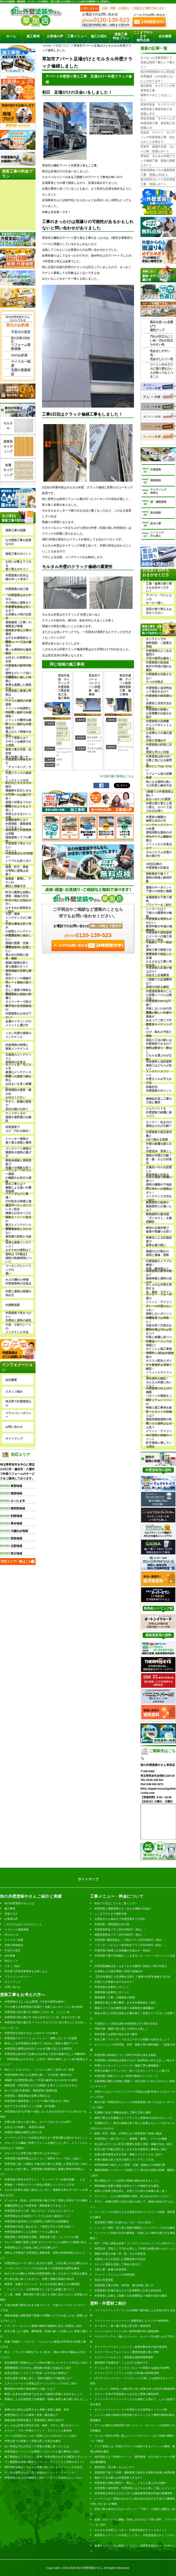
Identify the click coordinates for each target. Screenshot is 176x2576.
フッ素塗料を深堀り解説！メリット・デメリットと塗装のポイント (44, 2461)
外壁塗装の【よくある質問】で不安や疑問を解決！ (35, 2001)
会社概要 (165, 36)
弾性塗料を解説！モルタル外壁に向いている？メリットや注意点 (43, 2467)
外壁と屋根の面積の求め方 (18, 1293)
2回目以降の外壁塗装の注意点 (157, 865)
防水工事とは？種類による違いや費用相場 (18, 1187)
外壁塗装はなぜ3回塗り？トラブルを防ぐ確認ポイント (37, 2216)
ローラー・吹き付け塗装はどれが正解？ (159, 1124)
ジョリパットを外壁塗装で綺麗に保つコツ (159, 1112)
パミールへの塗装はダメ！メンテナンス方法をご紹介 (159, 1194)
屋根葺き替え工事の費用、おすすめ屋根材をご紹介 (125, 2002)
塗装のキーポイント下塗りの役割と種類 (159, 889)
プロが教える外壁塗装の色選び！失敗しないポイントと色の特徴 (43, 2006)
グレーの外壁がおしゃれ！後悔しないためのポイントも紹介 (40, 2435)
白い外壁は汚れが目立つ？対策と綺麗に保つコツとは (159, 1335)
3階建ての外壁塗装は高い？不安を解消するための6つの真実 (40, 2080)
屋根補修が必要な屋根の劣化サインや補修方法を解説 (126, 2185)
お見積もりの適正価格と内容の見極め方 (159, 737)
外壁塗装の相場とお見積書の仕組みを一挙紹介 (122, 1950)
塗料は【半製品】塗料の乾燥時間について (18, 1258)
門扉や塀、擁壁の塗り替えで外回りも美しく (121, 2028)
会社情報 (9, 1955)
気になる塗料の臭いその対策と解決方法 (159, 783)
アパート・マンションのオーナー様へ (159, 599)
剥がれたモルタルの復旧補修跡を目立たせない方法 (18, 788)
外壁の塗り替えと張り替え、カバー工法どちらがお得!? (37, 2121)
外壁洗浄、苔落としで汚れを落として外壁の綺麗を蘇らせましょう (134, 2248)
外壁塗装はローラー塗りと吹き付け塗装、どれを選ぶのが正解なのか (46, 2263)
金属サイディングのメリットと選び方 (18, 1023)
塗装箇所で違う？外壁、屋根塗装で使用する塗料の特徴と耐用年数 (134, 2472)
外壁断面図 (12, 1305)
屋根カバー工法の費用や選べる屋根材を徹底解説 (18, 648)
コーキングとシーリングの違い (18, 1270)
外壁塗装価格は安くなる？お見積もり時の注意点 (18, 612)
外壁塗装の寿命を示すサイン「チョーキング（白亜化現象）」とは (44, 2179)
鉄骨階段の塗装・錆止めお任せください (18, 1094)
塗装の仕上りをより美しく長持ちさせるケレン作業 (18, 812)
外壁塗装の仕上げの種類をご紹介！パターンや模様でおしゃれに (43, 2477)
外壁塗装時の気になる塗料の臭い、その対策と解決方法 (38, 2074)
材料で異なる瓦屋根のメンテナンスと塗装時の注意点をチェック (133, 2117)
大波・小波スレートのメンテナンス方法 (18, 1328)
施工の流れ (99, 36)
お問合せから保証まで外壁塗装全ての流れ (119, 1918)
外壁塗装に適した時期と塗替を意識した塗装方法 (18, 683)
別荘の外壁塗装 (103, 2279)
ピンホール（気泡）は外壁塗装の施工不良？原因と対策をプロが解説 (46, 2200)
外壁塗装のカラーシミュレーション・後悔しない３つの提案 (40, 2038)
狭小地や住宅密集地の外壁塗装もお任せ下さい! (18, 1011)
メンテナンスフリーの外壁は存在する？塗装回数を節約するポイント (46, 2137)
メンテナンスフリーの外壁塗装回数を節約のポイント (159, 831)
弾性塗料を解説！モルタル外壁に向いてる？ (159, 1382)
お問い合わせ (14, 1426)
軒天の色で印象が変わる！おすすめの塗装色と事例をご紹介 (130, 2149)
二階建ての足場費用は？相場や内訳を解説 (159, 983)
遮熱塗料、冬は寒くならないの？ (114, 2467)
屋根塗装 (18, 198)
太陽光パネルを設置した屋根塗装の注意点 (159, 1171)
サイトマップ (14, 1438)
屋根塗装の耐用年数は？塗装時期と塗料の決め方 (159, 1277)
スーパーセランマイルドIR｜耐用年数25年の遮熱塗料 (126, 2331)
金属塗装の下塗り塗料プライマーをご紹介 (159, 901)
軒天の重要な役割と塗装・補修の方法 (18, 894)
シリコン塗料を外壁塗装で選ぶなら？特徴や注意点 (18, 730)
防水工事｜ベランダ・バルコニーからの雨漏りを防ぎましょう (132, 2039)
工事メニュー (77, 36)
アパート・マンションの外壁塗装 (114, 2274)
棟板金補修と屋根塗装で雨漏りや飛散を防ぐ (18, 1164)
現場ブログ (62, 45)
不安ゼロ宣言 (12, 1950)
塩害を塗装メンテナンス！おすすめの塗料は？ (18, 1246)
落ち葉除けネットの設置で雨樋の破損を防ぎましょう (126, 2180)
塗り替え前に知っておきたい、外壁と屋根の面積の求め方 (39, 2278)
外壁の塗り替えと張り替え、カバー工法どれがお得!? (159, 807)
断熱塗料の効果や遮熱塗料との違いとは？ (159, 1206)
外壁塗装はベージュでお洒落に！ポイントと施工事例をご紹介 (42, 2451)
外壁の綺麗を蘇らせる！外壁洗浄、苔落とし (159, 1147)
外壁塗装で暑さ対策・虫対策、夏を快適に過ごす (124, 2285)
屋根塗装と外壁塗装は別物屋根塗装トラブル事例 (18, 835)
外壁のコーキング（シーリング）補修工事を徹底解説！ (128, 2065)
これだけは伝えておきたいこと (23, 1924)
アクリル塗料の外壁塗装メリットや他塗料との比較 (18, 706)
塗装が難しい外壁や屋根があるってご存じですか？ (159, 1018)
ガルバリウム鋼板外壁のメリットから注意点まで (159, 842)
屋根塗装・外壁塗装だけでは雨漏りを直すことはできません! (41, 2085)
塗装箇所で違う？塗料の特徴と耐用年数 (159, 877)
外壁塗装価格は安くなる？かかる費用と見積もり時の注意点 (130, 1966)
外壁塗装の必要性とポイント (111, 1987)
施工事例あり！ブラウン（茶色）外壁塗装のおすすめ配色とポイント (46, 2456)
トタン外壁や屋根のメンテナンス (18, 1035)
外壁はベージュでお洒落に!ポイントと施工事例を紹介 (159, 1347)
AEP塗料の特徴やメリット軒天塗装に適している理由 (159, 1441)
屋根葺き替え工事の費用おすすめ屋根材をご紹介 (18, 636)
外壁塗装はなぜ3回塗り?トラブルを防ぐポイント (19, 859)
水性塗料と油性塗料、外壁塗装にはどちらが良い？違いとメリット (134, 2488)
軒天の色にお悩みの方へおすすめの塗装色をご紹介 (18, 906)
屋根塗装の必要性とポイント (111, 1992)
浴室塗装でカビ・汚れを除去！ (18, 1128)
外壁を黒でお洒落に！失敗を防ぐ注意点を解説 (159, 1324)
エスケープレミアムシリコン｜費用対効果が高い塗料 (126, 2352)
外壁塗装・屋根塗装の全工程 (111, 1924)
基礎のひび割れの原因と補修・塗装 (157, 1253)
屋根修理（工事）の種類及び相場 (18, 624)
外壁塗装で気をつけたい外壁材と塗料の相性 (18, 1317)
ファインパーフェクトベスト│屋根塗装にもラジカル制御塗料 (131, 2320)
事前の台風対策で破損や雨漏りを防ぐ (159, 1229)
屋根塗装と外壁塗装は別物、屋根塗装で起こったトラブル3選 (41, 2236)
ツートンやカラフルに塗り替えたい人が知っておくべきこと (161, 370)
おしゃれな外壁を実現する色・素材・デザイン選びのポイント (42, 2425)
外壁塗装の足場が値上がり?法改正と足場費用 (159, 971)
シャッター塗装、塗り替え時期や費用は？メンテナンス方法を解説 (134, 2227)
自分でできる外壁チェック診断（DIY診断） (30, 2106)
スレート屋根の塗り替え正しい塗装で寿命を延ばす (18, 988)
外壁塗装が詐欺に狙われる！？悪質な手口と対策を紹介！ (39, 2226)
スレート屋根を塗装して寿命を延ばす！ (118, 2264)
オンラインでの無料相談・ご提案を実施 (159, 643)
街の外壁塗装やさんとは (19, 1903)
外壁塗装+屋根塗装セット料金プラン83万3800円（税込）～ (130, 1939)
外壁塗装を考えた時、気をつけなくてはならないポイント (39, 2210)
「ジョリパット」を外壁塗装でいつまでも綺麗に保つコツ (39, 2289)
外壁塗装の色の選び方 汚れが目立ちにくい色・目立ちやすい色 (42, 2017)
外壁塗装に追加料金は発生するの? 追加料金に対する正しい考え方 (134, 2060)
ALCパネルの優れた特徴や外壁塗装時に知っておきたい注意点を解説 (46, 2273)
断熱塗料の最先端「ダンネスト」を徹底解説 (159, 1218)
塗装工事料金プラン (121, 36)
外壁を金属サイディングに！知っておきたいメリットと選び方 (132, 2070)
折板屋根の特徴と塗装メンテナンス (16, 1046)
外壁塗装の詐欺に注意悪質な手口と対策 (159, 748)
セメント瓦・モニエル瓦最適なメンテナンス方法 (18, 1070)
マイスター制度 (13, 1939)
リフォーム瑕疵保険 (16, 1929)
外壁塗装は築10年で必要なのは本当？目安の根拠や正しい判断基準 (44, 2053)
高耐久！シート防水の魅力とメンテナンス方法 (18, 1223)
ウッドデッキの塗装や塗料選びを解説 (18, 1117)
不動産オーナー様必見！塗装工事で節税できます (159, 948)
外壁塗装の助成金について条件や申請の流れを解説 (125, 2054)
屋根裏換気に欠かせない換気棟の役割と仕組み (18, 1234)
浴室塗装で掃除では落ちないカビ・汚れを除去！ (124, 2222)
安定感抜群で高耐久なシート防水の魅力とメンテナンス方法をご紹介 (46, 2362)
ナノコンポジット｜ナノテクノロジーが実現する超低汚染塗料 (132, 2367)
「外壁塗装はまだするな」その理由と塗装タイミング (18, 601)
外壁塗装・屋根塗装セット (18, 210)
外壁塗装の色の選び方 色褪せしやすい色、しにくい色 (37, 2012)
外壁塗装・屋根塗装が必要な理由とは (27, 2095)
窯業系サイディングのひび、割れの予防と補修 (159, 1030)
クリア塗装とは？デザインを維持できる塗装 (18, 741)
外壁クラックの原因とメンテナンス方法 (18, 777)
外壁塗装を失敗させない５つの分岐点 (159, 678)
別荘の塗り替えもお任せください (159, 610)
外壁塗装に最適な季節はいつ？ (18, 694)
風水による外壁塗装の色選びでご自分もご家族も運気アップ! (41, 2043)
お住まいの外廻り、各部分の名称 (24, 2127)
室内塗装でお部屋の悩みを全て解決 (115, 2034)
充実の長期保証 (13, 1945)
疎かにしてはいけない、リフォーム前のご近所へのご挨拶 (39, 2069)
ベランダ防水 (18, 221)
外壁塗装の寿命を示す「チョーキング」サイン (18, 765)
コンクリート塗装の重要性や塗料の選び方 (18, 1152)
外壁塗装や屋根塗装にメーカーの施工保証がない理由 (159, 936)
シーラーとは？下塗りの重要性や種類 (159, 913)
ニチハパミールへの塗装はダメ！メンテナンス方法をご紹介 (40, 2383)
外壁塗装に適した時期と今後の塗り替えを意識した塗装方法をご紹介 (46, 2163)
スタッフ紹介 (14, 1391)
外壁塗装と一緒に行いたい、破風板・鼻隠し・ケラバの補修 (130, 2138)
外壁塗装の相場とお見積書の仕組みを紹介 (159, 713)
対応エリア (11, 1960)
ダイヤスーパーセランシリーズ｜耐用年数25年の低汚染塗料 (130, 2346)
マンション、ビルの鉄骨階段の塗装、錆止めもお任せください (132, 2196)
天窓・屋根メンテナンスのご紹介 (18, 917)
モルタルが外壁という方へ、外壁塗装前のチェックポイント (130, 2530)
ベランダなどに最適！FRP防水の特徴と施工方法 (18, 1199)
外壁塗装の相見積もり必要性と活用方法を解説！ (159, 701)
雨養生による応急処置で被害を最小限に (159, 1241)
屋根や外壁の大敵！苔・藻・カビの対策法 (159, 1159)
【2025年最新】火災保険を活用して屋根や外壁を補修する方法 (132, 1976)
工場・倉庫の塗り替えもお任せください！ (159, 587)
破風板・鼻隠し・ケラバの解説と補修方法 (18, 882)
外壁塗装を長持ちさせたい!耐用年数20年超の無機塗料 (159, 924)
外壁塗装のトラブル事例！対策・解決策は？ (159, 1265)
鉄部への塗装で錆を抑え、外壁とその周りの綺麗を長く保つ (130, 2190)
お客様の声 (55, 36)
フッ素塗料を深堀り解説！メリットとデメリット (159, 1370)
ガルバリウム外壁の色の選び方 (159, 854)
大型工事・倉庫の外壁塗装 (110, 2269)
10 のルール (11, 1934)
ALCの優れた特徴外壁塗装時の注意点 (18, 1281)
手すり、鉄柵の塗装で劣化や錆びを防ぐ (18, 1105)
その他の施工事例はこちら (116, 775)
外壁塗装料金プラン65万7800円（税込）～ (120, 1929)
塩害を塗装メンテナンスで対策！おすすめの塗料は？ (36, 2373)
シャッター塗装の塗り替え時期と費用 (18, 1140)
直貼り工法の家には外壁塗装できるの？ (159, 1041)
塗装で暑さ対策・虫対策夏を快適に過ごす (18, 753)
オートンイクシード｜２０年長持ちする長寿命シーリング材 (130, 2409)
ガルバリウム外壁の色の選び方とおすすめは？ (32, 2153)
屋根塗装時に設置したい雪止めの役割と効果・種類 (18, 953)
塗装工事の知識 (15, 530)
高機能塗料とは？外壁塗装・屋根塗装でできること (18, 824)
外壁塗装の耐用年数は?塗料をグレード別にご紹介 (18, 671)
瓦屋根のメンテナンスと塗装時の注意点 (18, 1058)
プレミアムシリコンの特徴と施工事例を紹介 (159, 1406)
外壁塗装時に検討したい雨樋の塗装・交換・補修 (18, 941)
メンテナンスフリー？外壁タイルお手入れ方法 (159, 1077)
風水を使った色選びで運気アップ (161, 326)
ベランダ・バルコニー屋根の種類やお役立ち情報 (18, 1176)
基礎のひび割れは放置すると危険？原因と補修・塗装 (36, 2409)
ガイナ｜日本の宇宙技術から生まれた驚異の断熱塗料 (126, 2394)
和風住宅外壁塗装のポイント (159, 1088)
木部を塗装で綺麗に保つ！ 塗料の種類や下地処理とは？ (38, 2378)
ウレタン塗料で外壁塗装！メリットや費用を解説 (18, 718)
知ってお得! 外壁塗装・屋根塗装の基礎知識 (30, 2090)
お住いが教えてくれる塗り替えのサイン (18, 565)
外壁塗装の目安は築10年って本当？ (17, 577)
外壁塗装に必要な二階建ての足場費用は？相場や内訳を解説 (130, 2295)
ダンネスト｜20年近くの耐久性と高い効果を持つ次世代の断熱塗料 (134, 2388)
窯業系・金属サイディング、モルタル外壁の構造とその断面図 (42, 2284)
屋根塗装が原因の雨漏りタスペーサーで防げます (18, 1000)
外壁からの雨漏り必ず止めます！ (114, 1981)
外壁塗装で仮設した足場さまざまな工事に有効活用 (159, 960)
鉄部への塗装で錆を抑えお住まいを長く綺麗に (18, 1082)
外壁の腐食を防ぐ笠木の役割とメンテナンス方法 (18, 929)
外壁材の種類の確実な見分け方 (156, 818)
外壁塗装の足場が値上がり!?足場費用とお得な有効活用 (127, 2290)
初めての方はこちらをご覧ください (115, 1903)
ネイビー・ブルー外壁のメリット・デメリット (159, 1300)
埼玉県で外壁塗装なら (18, 1403)
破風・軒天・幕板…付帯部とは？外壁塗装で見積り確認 (128, 2133)
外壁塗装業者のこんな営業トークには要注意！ (159, 995)
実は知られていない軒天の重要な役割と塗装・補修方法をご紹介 (133, 2144)
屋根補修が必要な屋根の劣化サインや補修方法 (18, 976)
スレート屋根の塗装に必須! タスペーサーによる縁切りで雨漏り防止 (45, 2242)
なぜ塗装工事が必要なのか (18, 542)
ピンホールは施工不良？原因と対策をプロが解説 (18, 800)
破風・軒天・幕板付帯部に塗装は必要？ (16, 871)
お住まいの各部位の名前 (18, 659)
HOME (47, 45)
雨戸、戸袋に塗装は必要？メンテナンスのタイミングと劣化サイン (134, 2243)
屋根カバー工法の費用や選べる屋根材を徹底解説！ (125, 2007)
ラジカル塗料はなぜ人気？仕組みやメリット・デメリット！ (40, 2472)
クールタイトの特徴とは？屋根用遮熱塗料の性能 (159, 1417)
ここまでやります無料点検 (143, 36)
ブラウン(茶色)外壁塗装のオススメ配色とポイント (160, 1359)
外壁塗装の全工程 (16, 589)
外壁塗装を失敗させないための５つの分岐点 (31, 2033)
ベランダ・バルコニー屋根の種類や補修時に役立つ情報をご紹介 (43, 2325)
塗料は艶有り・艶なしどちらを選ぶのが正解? (159, 1054)
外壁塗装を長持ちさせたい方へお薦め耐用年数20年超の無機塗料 (133, 2493)
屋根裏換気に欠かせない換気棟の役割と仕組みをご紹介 (38, 2367)
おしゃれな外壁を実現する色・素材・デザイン (159, 1288)
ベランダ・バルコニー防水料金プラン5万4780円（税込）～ (130, 1945)
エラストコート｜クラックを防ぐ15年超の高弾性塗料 (126, 2373)
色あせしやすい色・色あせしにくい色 (161, 355)
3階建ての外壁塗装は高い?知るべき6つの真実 (159, 795)
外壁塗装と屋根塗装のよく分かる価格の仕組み (122, 1908)
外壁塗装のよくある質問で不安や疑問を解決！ (159, 654)
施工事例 (33, 36)
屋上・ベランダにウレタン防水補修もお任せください (18, 1211)
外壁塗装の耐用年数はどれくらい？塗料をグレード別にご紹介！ (43, 2158)
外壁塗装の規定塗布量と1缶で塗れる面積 (159, 1136)
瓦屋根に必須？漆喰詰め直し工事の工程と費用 (122, 2112)
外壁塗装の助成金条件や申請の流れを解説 (159, 666)
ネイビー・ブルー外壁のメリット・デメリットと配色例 (38, 2430)
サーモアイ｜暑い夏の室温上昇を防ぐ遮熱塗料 (122, 2325)
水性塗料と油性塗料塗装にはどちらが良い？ (159, 1065)
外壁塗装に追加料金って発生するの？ (159, 689)
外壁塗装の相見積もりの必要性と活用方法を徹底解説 (36, 2221)
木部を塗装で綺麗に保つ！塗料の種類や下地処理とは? (159, 1183)
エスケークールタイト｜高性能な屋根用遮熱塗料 (124, 2357)
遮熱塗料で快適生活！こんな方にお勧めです (121, 2362)
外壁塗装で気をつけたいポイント (18, 847)
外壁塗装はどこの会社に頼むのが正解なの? (30, 2247)
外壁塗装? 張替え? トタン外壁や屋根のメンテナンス (126, 2075)
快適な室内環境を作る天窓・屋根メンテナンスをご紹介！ (129, 2154)
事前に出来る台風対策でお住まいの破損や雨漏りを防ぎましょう (43, 2394)
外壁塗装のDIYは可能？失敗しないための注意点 (159, 1007)
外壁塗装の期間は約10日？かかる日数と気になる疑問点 (38, 2048)
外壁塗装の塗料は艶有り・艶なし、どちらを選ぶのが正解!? (130, 2482)
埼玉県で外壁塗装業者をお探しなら (25, 1971)
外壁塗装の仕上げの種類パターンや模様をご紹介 (159, 1394)
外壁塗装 (18, 186)
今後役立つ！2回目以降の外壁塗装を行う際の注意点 (126, 2023)
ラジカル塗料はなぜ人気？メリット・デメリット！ (159, 1429)
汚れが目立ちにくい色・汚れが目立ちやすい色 (161, 340)
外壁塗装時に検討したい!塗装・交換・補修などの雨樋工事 (129, 2164)
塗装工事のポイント (18, 553)
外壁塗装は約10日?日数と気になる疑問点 (159, 760)
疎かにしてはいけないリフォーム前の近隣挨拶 (159, 772)
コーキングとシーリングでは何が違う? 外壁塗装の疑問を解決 (41, 2268)
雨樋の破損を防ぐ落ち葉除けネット (16, 964)
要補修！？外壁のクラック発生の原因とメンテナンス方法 (39, 2184)
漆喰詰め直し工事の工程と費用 (159, 1100)
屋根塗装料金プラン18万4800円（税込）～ (120, 1934)
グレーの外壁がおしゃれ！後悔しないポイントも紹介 (159, 1312)
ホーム (11, 36)
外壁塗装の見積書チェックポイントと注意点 (159, 725)
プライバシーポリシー (18, 1415)
